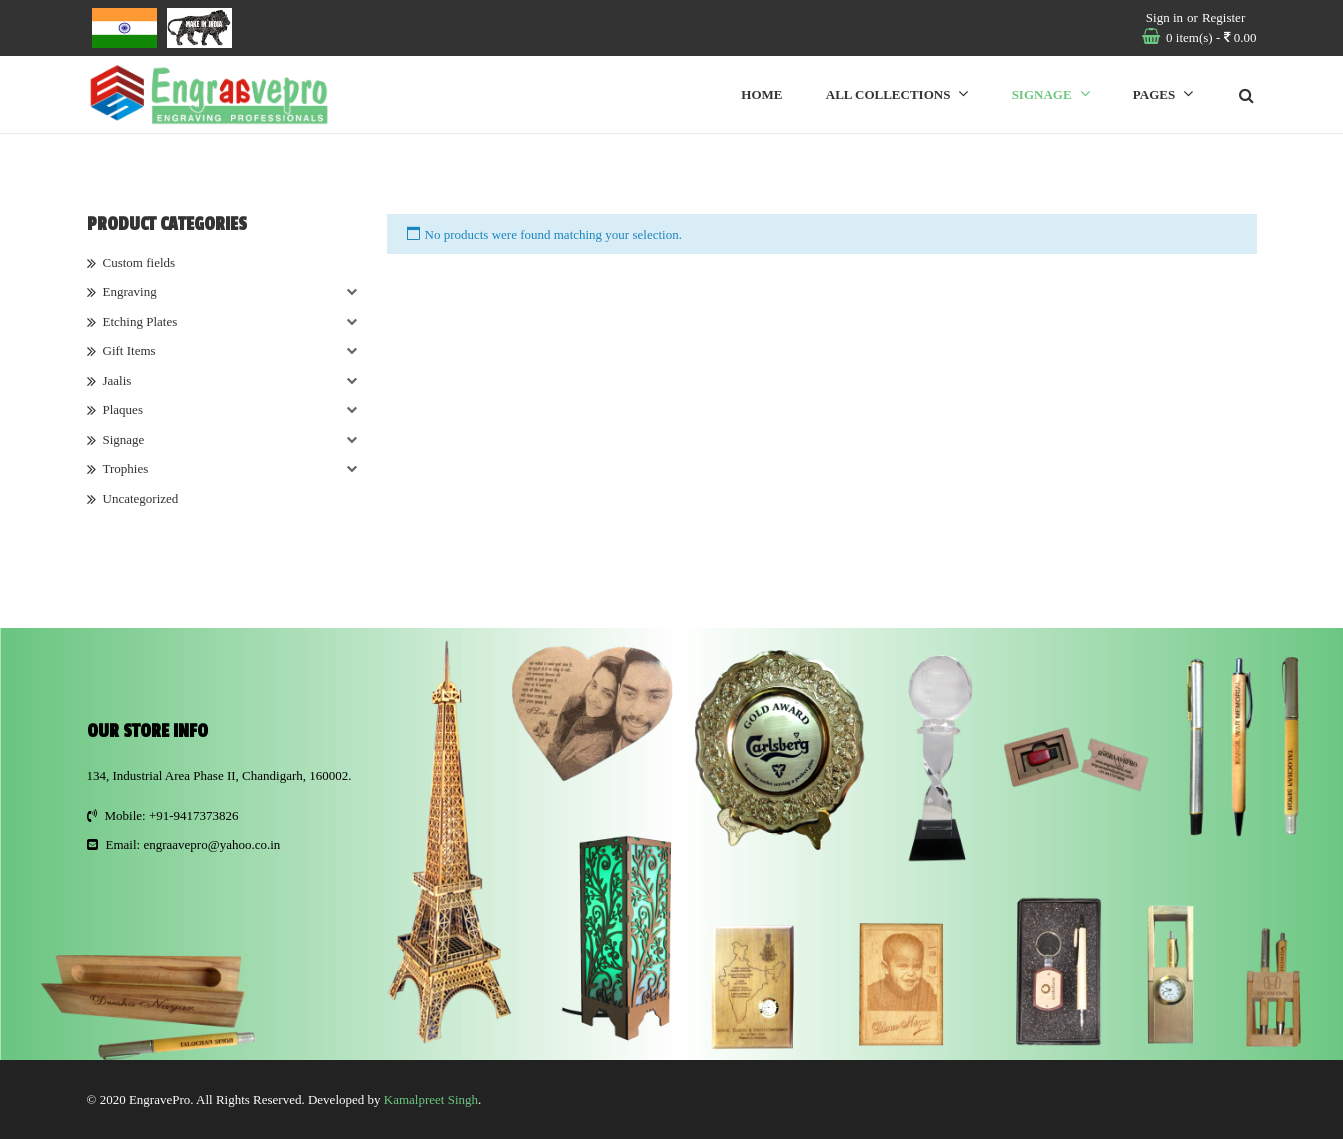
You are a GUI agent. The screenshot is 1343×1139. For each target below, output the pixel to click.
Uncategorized (141, 498)
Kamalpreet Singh (431, 1099)
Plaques (123, 409)
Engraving (130, 291)
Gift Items (129, 350)
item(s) (1210, 37)
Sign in (1164, 17)
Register (1223, 17)
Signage (124, 439)
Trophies (126, 468)
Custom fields (139, 262)
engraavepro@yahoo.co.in (211, 844)
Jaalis (117, 380)
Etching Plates (140, 321)
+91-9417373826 (194, 815)
